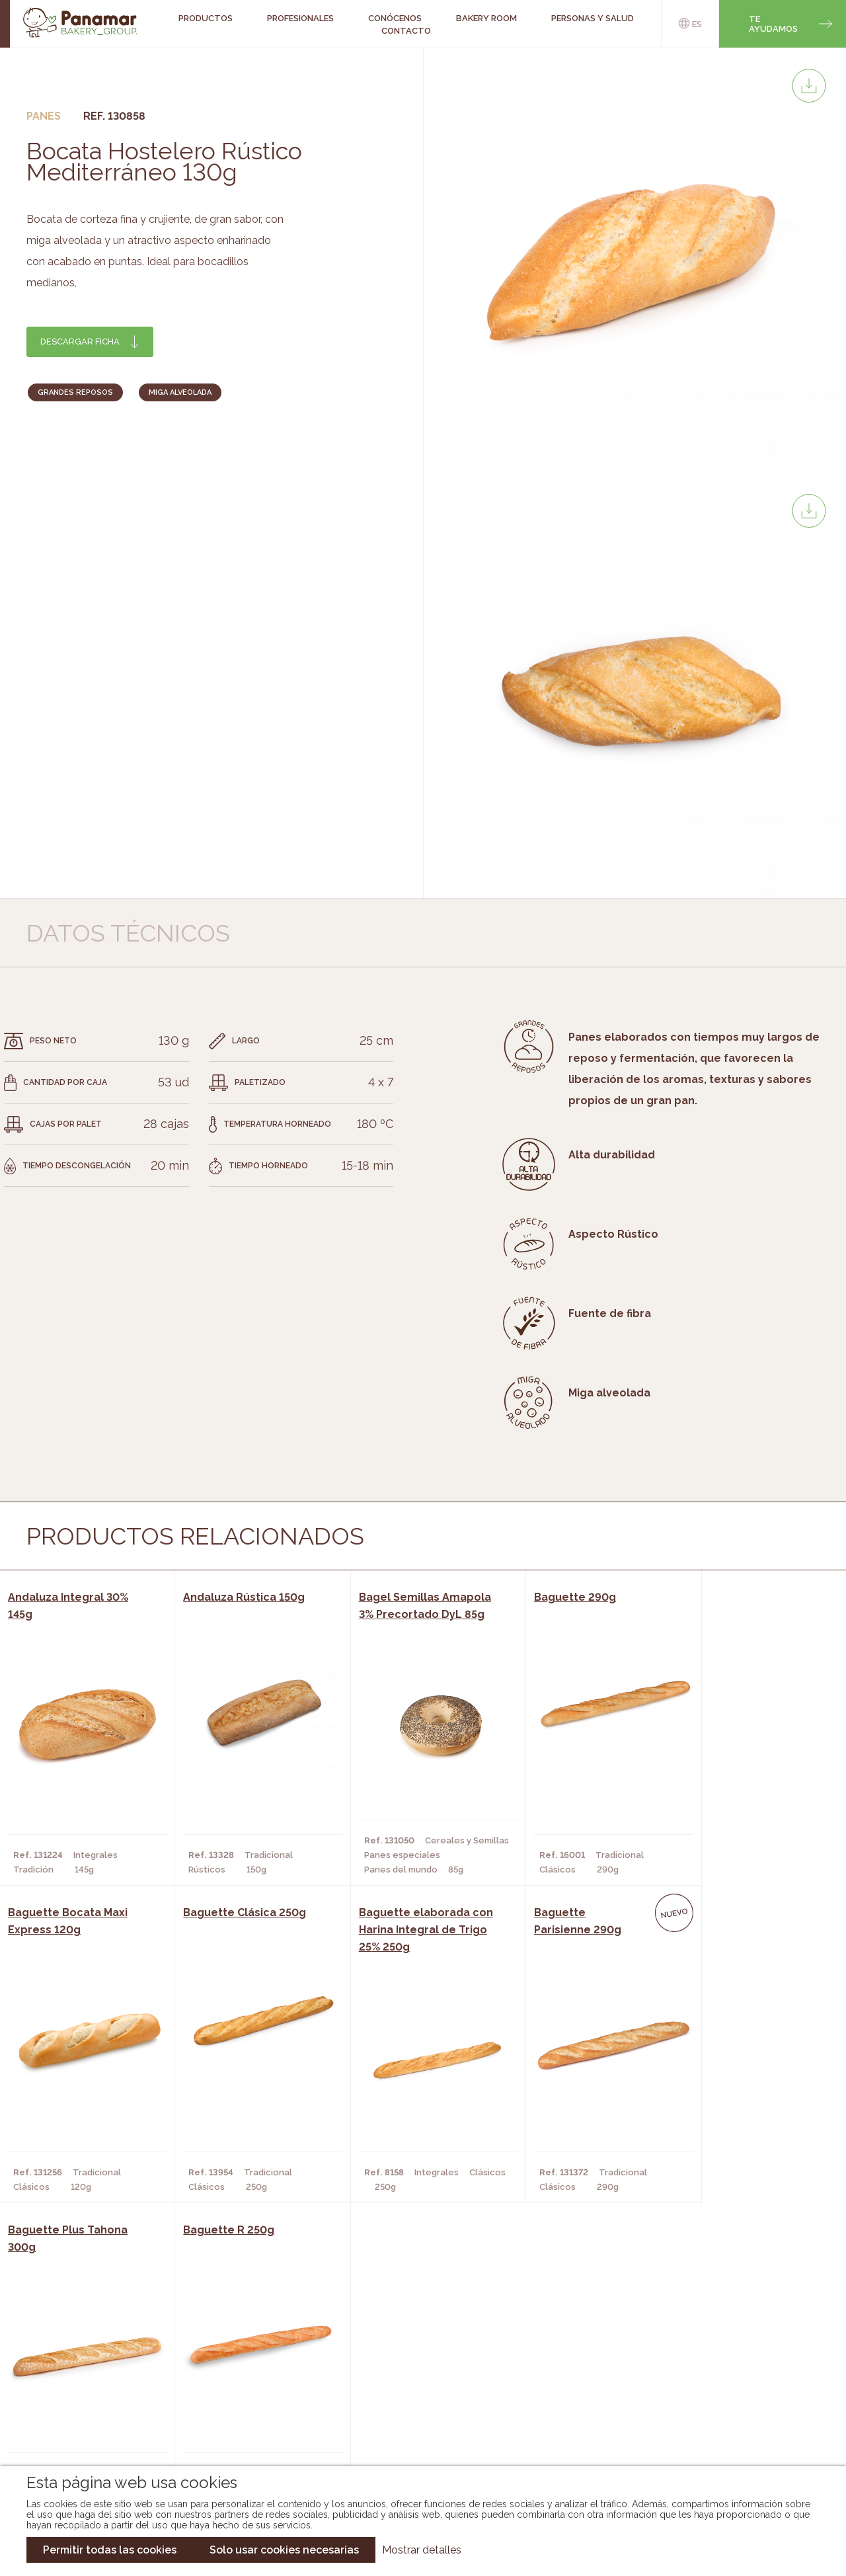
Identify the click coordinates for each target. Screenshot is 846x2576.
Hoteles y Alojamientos (242, 2416)
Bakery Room (92, 2377)
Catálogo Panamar (416, 2377)
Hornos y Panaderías (234, 2377)
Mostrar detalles (421, 2550)
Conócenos (88, 2357)
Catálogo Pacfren (414, 2436)
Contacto (406, 31)
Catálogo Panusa (412, 2416)
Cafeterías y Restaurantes (249, 2357)
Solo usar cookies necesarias (284, 2550)
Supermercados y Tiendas (246, 2397)
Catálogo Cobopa (413, 2397)
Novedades (396, 2357)
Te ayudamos (773, 24)
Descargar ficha (80, 341)
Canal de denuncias (715, 2428)
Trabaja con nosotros (715, 2346)
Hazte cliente (94, 2416)
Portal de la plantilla (715, 2387)
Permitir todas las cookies (109, 2550)
